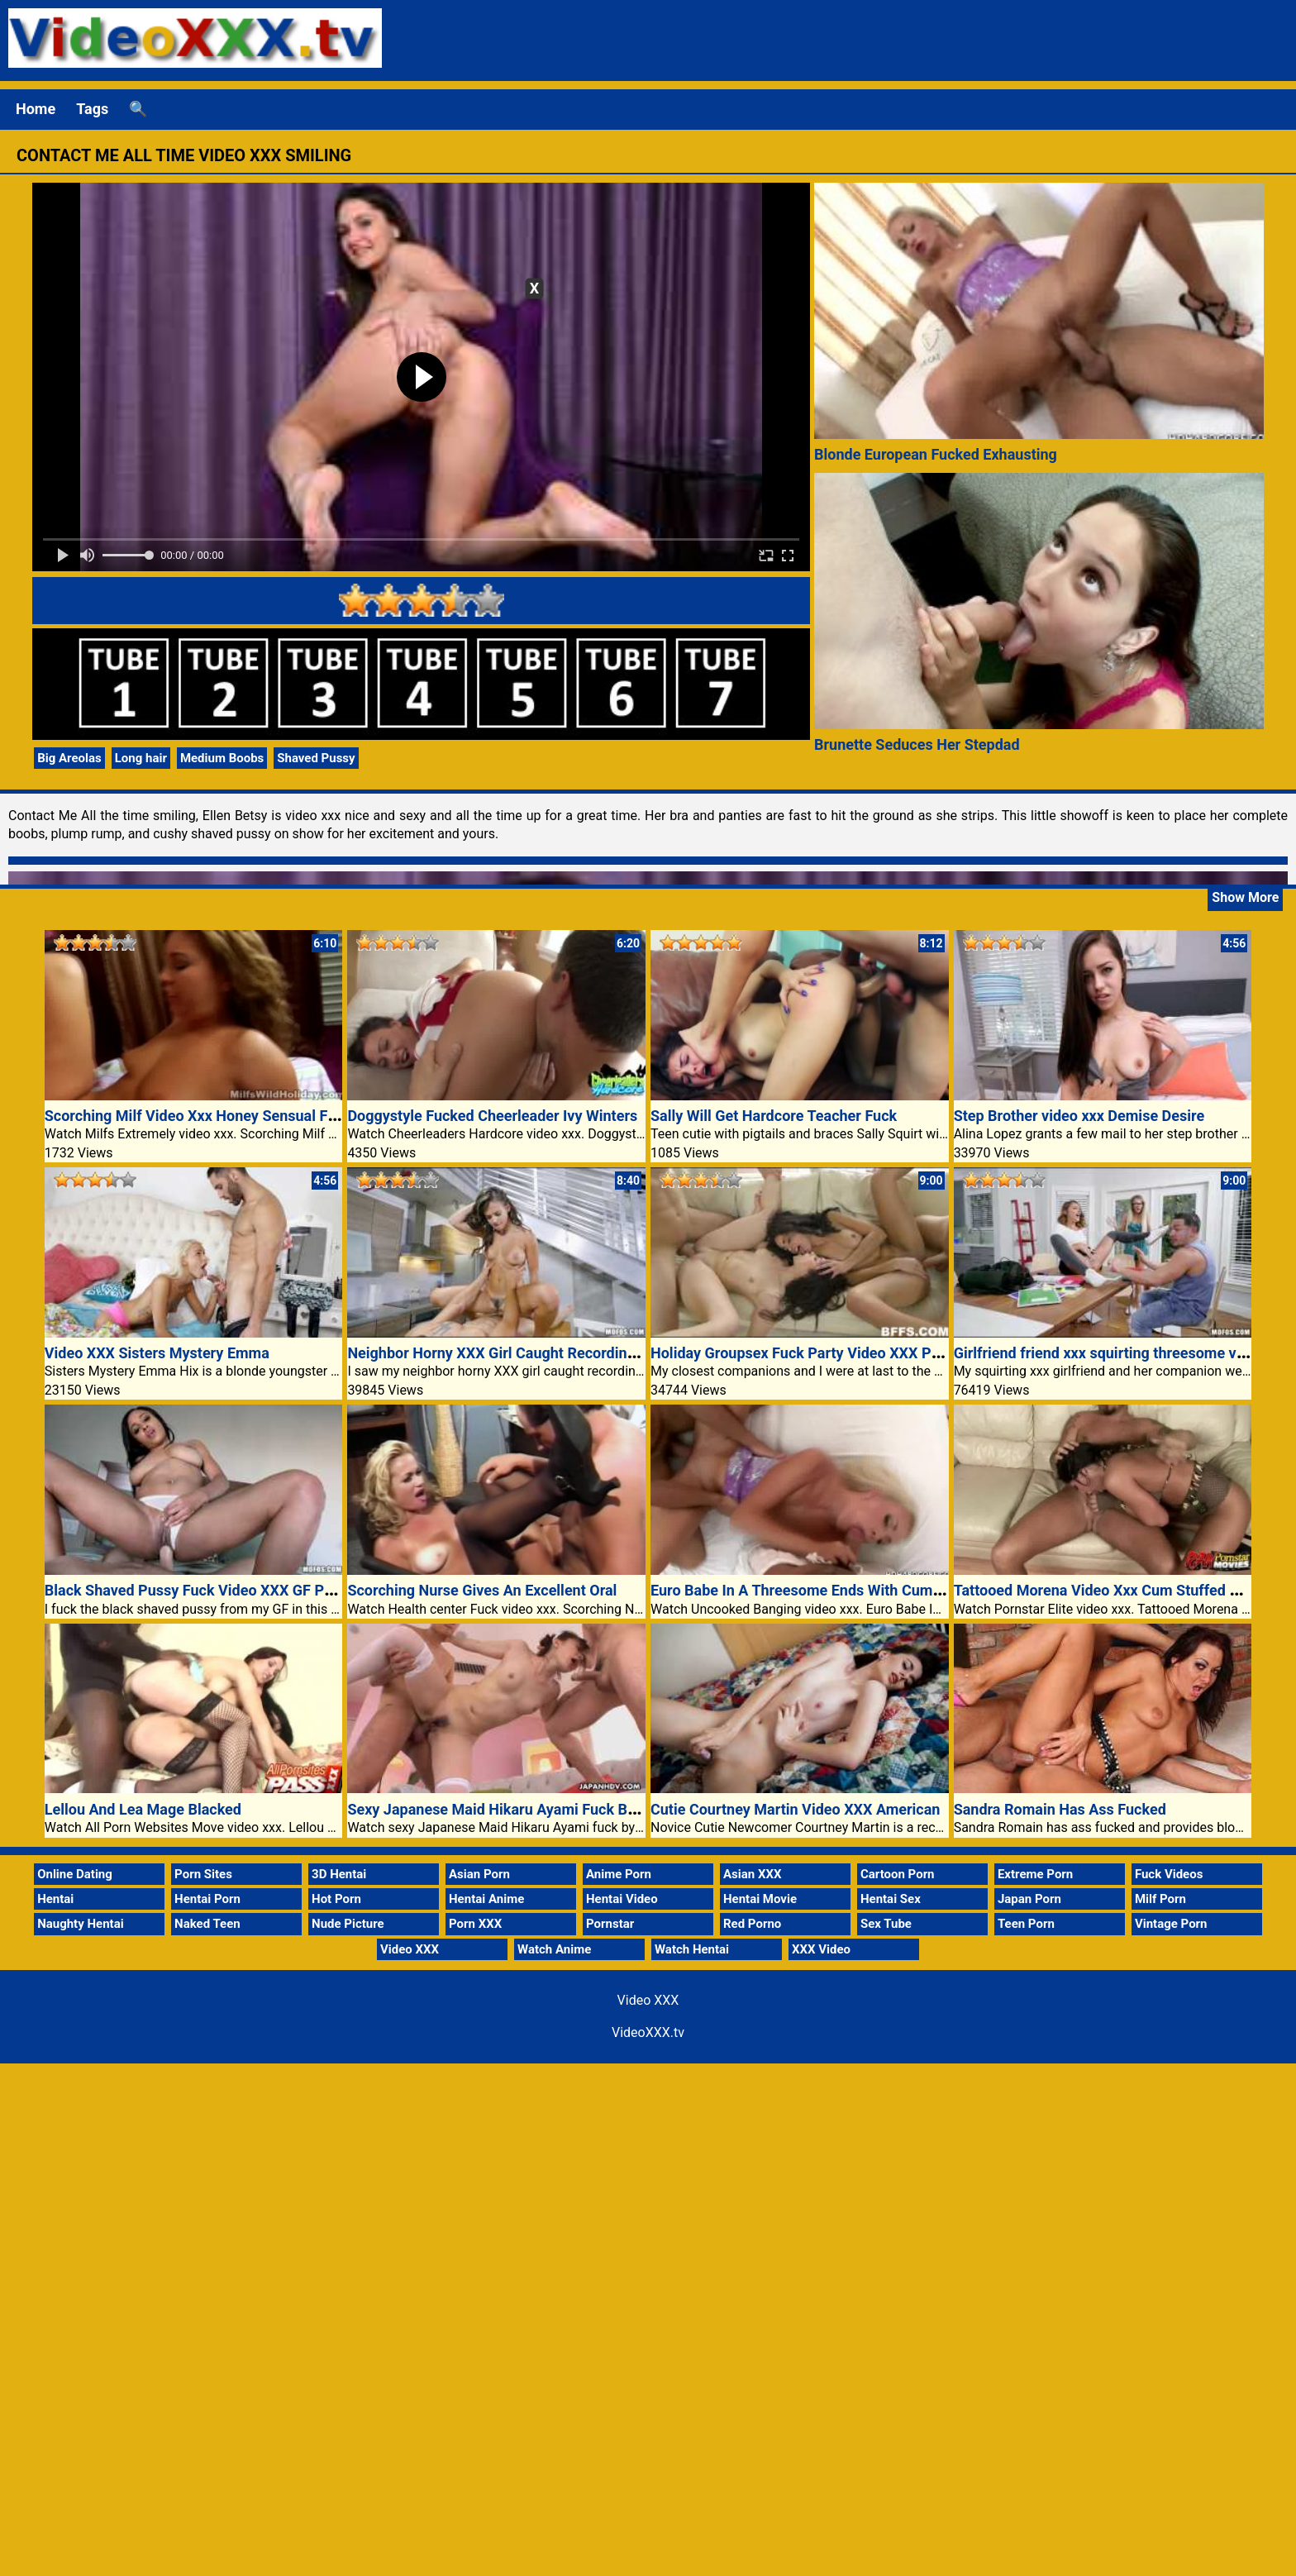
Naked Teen (207, 1923)
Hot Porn (336, 1898)
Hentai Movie (760, 1898)
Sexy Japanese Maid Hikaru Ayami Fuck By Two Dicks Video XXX (564, 1809)
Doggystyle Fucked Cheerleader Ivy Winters (492, 1115)
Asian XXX (752, 1874)
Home (35, 108)
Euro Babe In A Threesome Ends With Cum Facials (817, 1590)
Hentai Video (622, 1898)
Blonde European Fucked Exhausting (935, 454)
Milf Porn (1160, 1898)
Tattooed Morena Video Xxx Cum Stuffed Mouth (1113, 1590)
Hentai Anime (486, 1898)
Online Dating (74, 1874)
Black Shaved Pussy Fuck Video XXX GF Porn (195, 1590)
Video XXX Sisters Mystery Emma (157, 1353)
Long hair (141, 758)
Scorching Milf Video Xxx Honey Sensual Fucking (209, 1115)
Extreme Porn (1035, 1874)
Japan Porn (1029, 1898)
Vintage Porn (1171, 1923)
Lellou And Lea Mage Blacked (143, 1809)
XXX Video (821, 1949)
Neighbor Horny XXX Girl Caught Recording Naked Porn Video (553, 1353)
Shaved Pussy (316, 758)
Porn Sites (203, 1874)
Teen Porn (1026, 1923)
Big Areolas (69, 758)
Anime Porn (618, 1874)
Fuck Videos (1169, 1874)
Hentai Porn (207, 1898)
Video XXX (409, 1949)
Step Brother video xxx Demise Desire (1079, 1115)
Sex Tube (886, 1923)
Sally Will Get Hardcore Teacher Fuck (773, 1115)
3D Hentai (339, 1874)
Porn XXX (475, 1923)
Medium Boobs (222, 758)
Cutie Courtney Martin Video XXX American (795, 1809)
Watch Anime (554, 1949)
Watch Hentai (692, 1949)
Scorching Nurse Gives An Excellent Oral (482, 1590)
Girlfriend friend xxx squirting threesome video (1109, 1353)
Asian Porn (479, 1874)
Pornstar (610, 1923)
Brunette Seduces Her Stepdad (917, 744)
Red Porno (752, 1923)
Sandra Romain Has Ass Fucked (1060, 1809)
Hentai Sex (890, 1898)
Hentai (55, 1898)
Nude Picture (348, 1923)
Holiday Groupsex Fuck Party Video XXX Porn (801, 1353)
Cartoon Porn (897, 1874)
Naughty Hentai (80, 1923)
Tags (92, 108)
